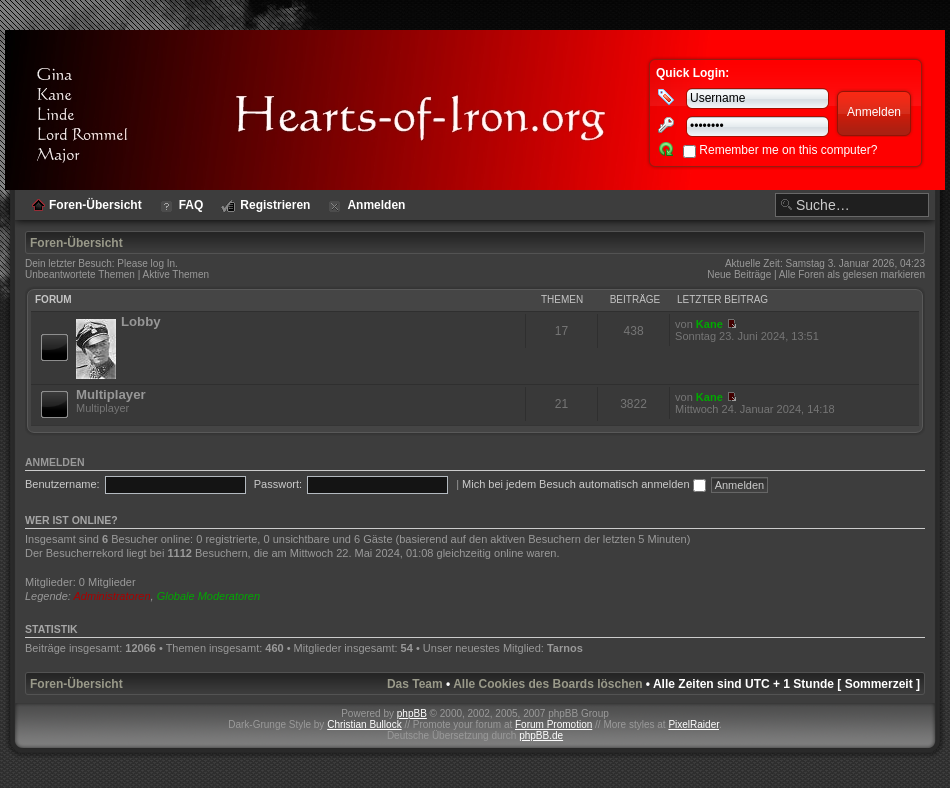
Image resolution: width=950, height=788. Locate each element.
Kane (709, 324)
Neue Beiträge (739, 274)
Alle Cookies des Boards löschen (547, 684)
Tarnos (565, 648)
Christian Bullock (364, 724)
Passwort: (278, 484)
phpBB (412, 713)
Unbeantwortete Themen (80, 274)
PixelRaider (693, 724)
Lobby (141, 321)
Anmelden (55, 462)
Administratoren (112, 596)
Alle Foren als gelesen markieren (852, 274)
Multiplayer (111, 394)
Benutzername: (62, 484)
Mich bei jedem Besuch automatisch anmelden (584, 484)
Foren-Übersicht (76, 243)
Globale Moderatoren (208, 596)
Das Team (415, 684)
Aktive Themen (176, 274)
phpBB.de (541, 735)
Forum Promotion (553, 724)
